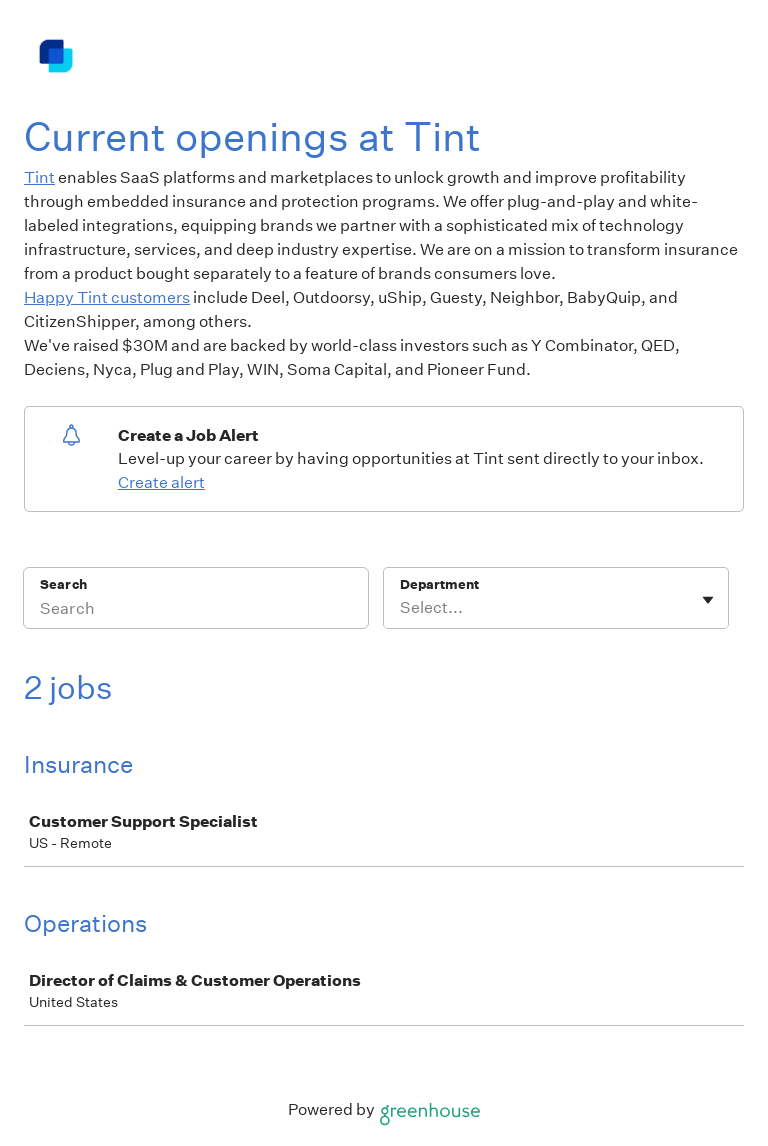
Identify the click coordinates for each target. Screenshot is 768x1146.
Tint (39, 177)
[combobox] (401, 608)
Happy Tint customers (107, 297)
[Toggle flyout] (708, 600)
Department (439, 584)
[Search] (196, 611)
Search (63, 584)
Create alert (161, 482)
